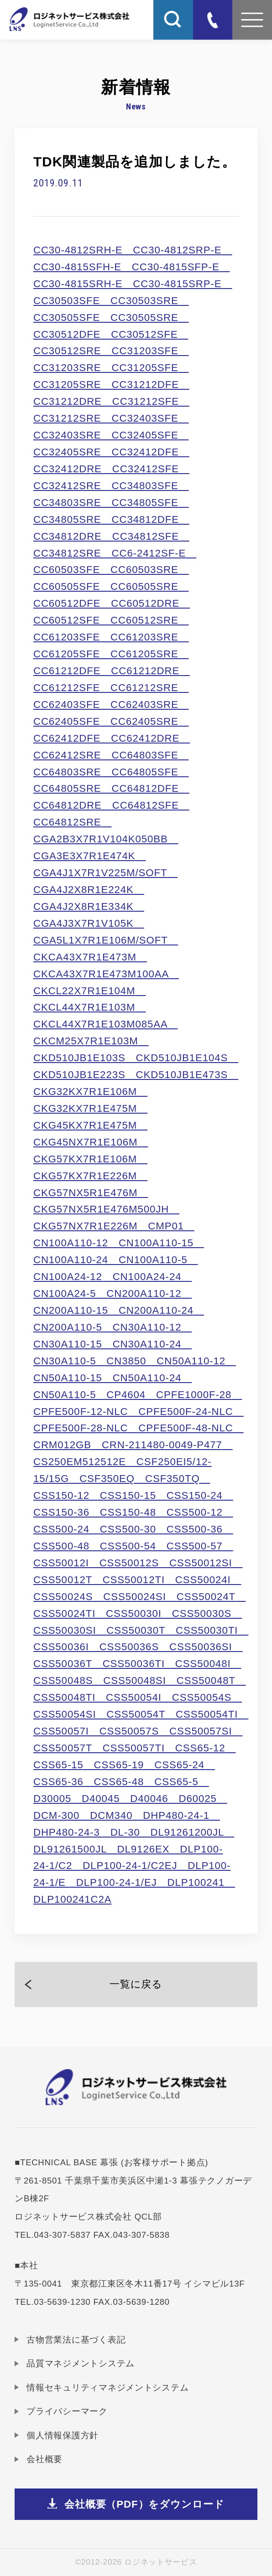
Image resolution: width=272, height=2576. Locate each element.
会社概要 (44, 2459)
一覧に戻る (136, 1984)
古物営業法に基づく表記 (76, 2339)
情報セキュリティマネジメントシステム (107, 2387)
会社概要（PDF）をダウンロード (144, 2504)
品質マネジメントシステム (80, 2363)
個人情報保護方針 (62, 2435)
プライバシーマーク (67, 2411)
